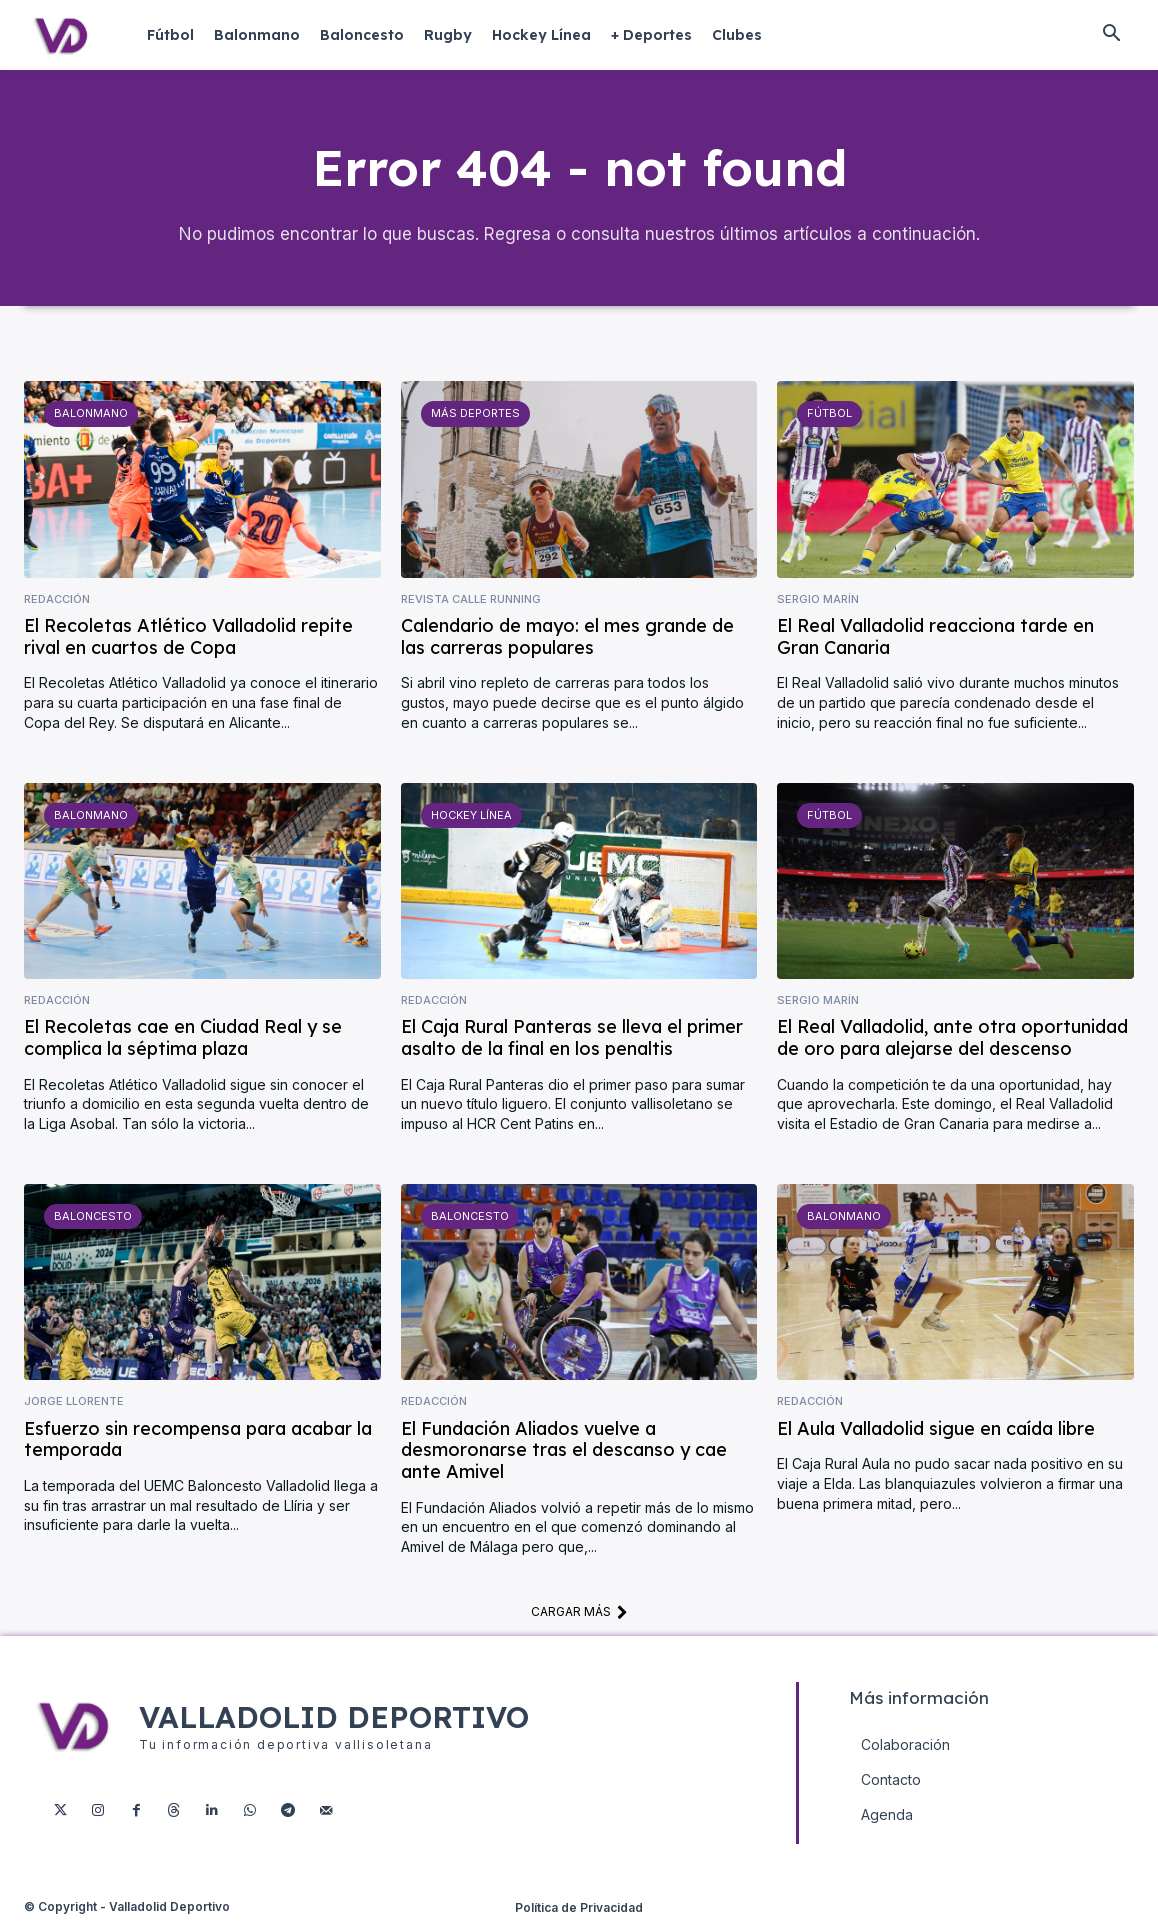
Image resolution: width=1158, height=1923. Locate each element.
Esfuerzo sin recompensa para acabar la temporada (198, 1440)
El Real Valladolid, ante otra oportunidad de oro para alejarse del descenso (952, 1038)
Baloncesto (93, 1216)
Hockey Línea (471, 815)
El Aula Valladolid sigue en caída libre (936, 1429)
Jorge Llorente (74, 1402)
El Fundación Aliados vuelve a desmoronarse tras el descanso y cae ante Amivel (564, 1451)
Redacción (57, 599)
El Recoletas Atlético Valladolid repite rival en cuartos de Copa (188, 637)
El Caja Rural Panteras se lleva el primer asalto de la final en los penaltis (572, 1038)
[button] (1111, 35)
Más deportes (475, 414)
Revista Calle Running (471, 599)
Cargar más (579, 1612)
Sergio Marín (818, 599)
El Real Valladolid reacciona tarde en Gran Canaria (935, 637)
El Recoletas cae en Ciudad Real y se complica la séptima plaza (183, 1038)
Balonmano (91, 414)
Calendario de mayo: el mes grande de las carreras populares (567, 637)
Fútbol (829, 414)
